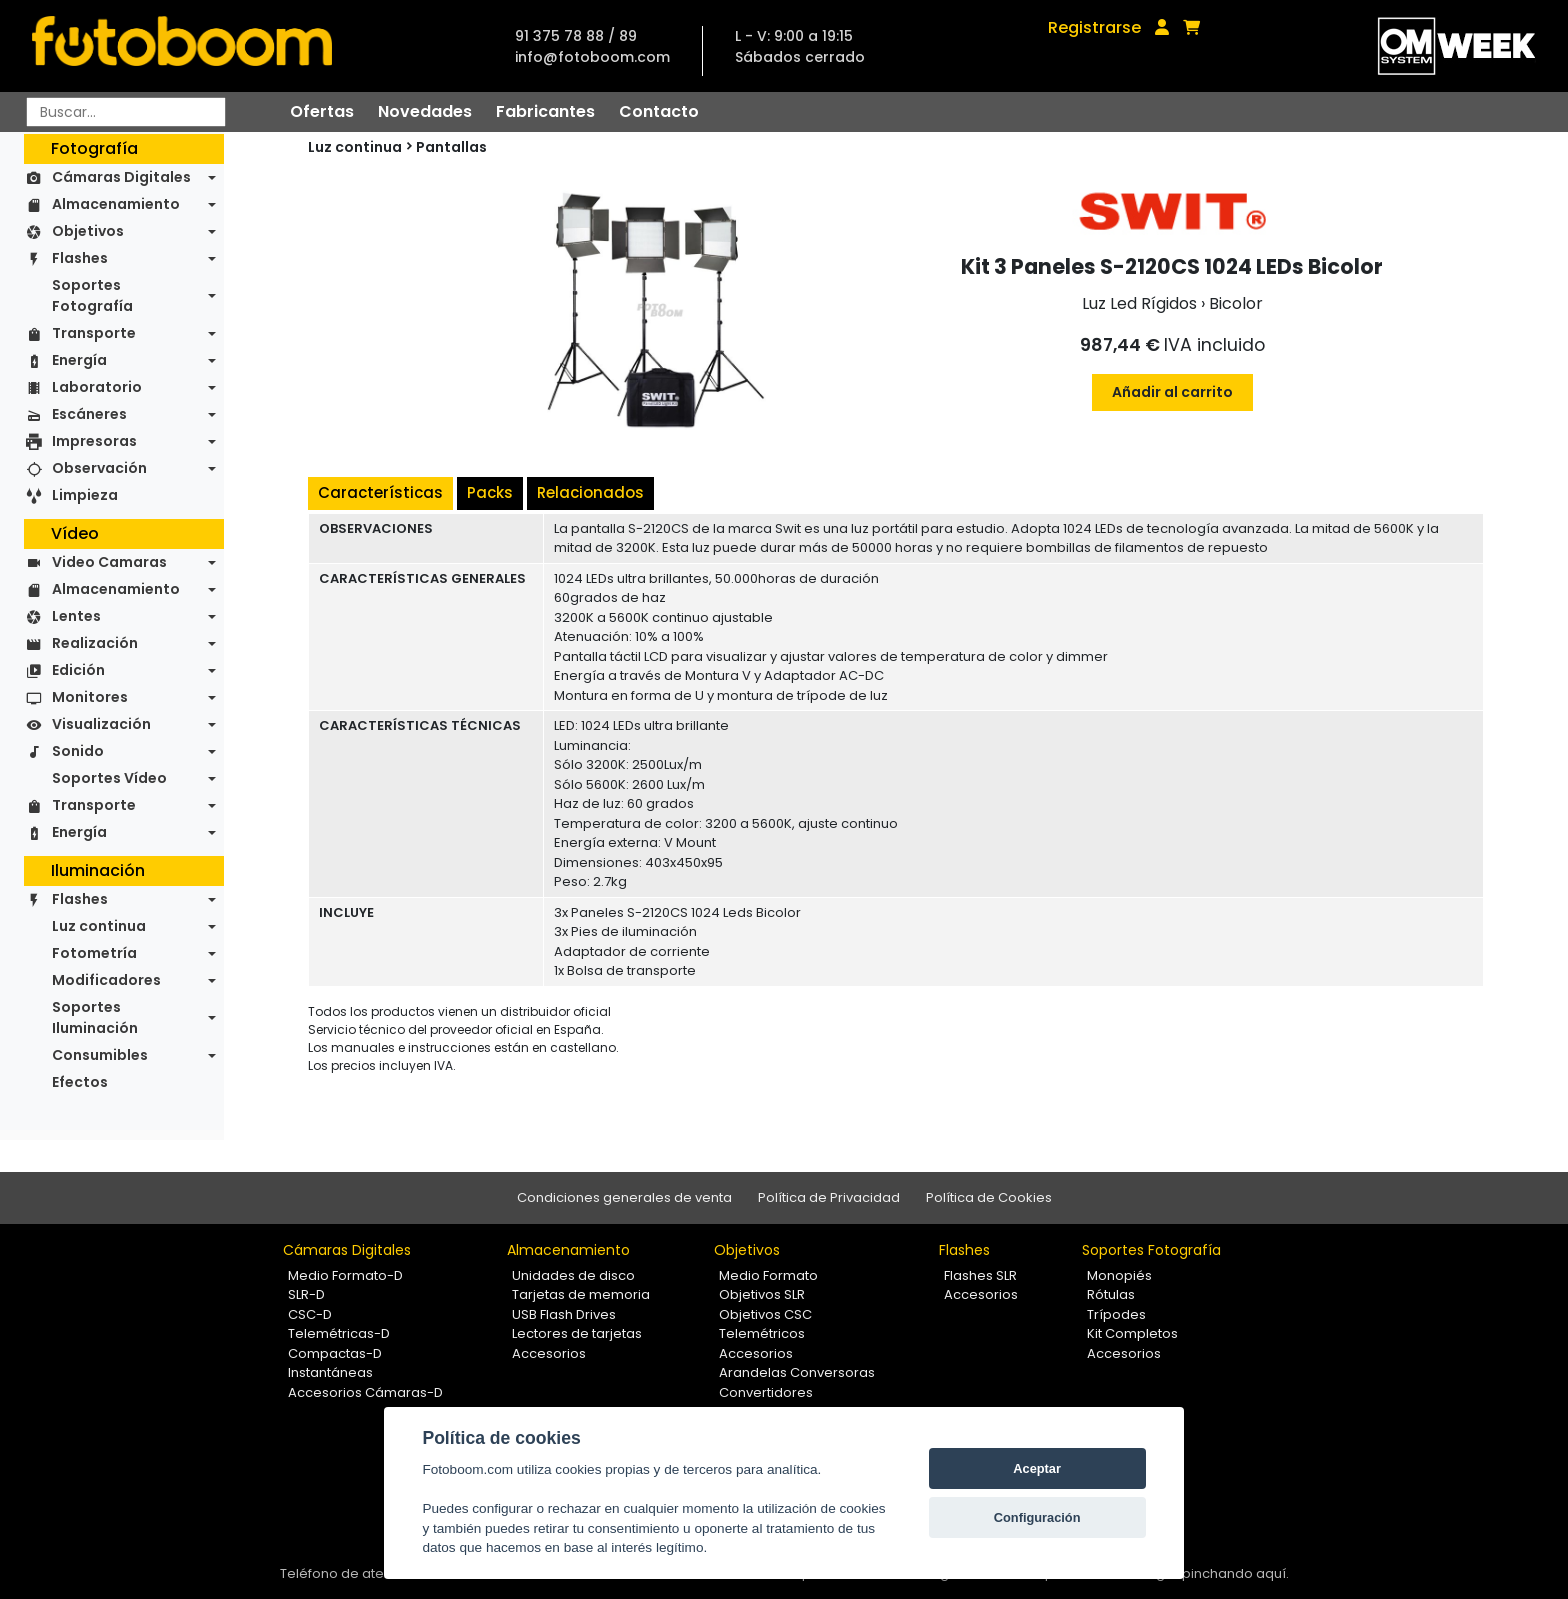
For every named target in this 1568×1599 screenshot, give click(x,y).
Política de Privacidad (829, 1197)
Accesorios (549, 1353)
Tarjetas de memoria (581, 1294)
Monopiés (1119, 1275)
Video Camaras (109, 562)
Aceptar (1037, 1468)
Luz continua (99, 926)
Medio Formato (768, 1275)
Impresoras (94, 441)
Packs (490, 492)
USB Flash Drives (564, 1314)
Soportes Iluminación (95, 1017)
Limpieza (85, 495)
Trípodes (1116, 1314)
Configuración (1037, 1517)
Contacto (659, 111)
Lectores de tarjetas (577, 1333)
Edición (78, 670)
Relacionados (590, 492)
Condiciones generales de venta (624, 1197)
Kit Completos (1132, 1333)
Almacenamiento (116, 204)
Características (380, 492)
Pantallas (451, 147)
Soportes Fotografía (92, 295)
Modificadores (106, 980)
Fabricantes (545, 111)
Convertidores (766, 1392)
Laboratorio (97, 387)
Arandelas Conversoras (797, 1372)
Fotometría (94, 953)
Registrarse (1094, 27)
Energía (79, 360)
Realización (95, 643)
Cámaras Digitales (121, 177)
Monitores (90, 697)
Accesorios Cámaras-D (365, 1392)
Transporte (94, 333)
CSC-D (310, 1314)
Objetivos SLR (762, 1294)
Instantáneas (330, 1372)
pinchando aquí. (1235, 1573)
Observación (99, 468)
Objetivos (88, 231)
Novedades (425, 111)
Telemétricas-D (339, 1333)
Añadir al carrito (1172, 392)
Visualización (101, 724)
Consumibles (100, 1055)
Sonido (78, 751)
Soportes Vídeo (109, 778)
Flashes (80, 258)
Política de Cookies (989, 1197)
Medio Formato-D (345, 1275)
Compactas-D (335, 1353)
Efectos (80, 1082)
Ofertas (322, 111)
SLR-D (306, 1294)
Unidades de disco (573, 1275)
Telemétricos (762, 1333)
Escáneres (89, 414)
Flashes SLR (980, 1275)
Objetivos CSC (765, 1314)
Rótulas (1111, 1294)
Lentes (76, 616)
